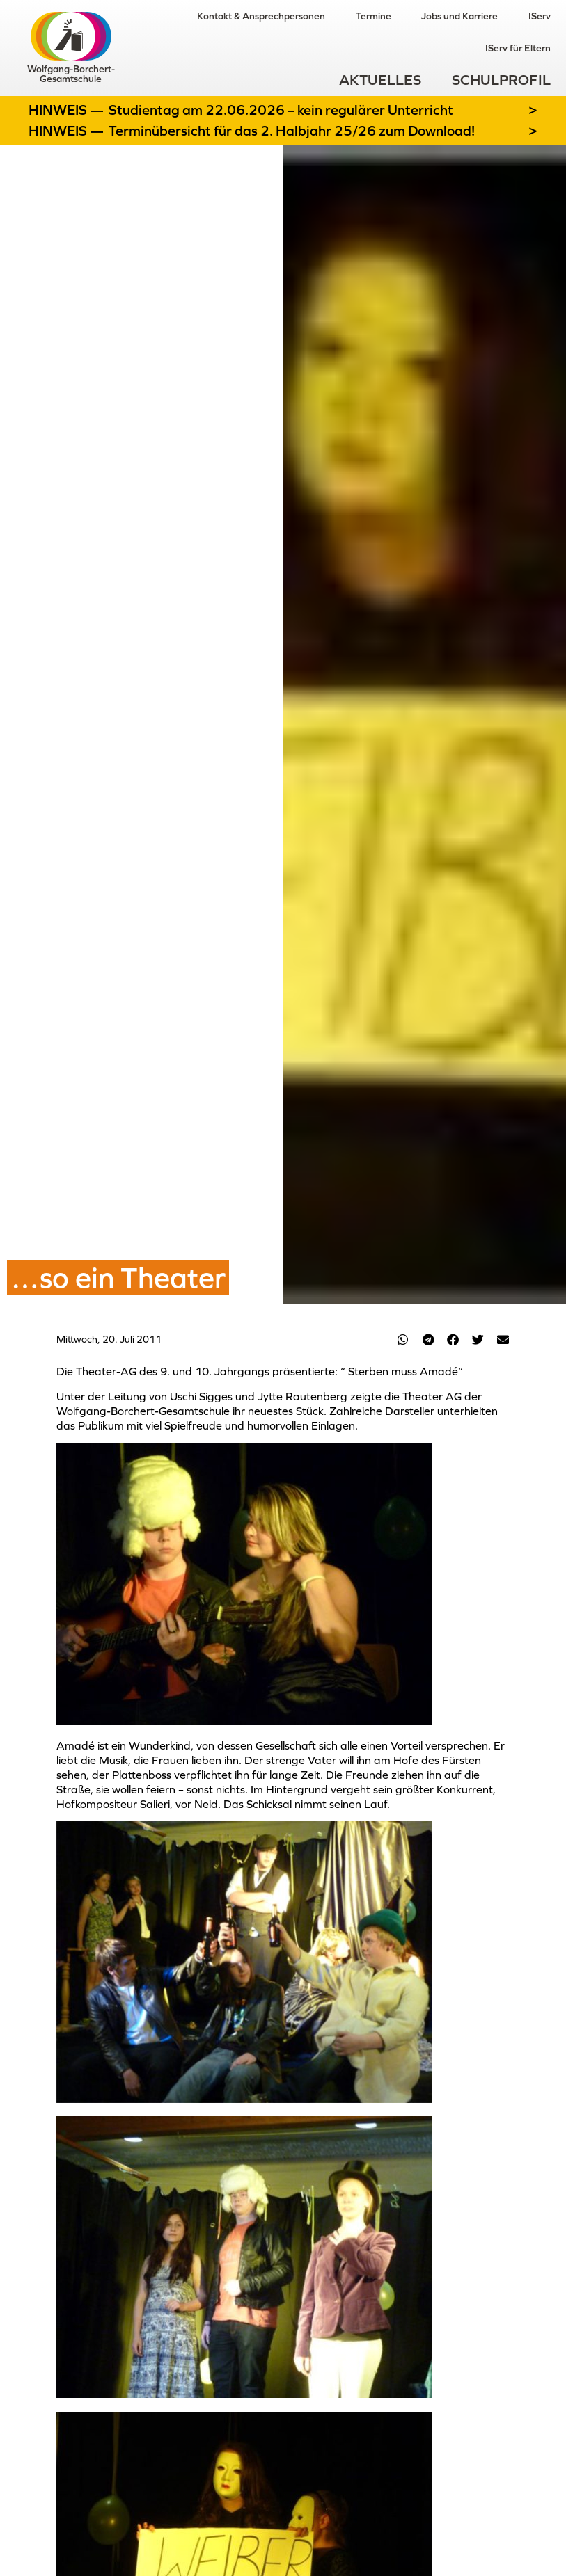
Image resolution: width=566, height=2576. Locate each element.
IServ (539, 16)
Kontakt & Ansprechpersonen (260, 16)
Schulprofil (501, 80)
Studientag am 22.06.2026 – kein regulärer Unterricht (281, 110)
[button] (403, 1339)
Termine (373, 16)
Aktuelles (380, 80)
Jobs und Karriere (459, 16)
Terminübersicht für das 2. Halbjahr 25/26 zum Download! (292, 130)
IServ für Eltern (518, 48)
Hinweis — (68, 110)
